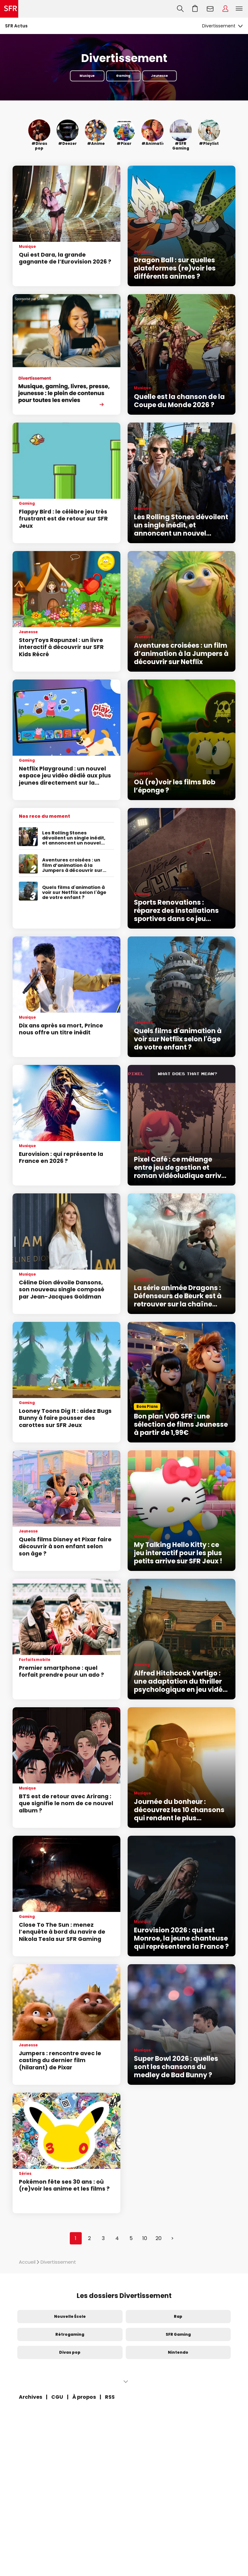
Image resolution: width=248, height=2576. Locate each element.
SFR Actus (16, 26)
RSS (110, 2397)
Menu (239, 9)
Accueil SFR (9, 9)
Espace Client (225, 9)
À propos (84, 2397)
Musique (87, 76)
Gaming (123, 76)
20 (159, 2238)
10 (144, 2238)
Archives (30, 2397)
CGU (57, 2397)
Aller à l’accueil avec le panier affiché (195, 9)
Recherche (180, 9)
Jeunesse (159, 76)
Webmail (210, 9)
